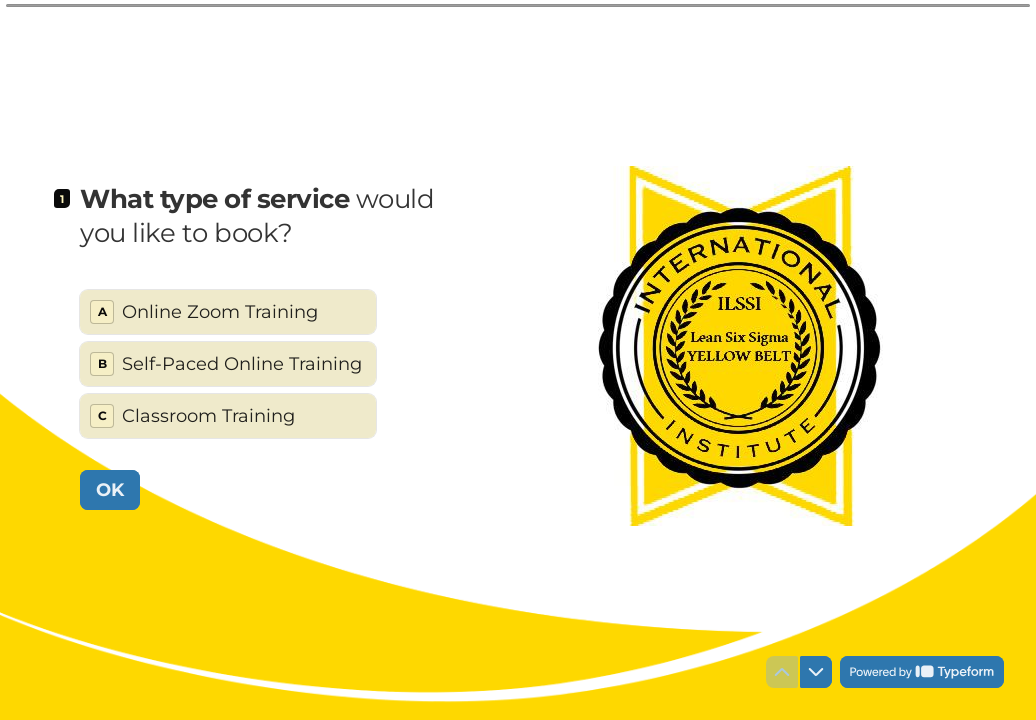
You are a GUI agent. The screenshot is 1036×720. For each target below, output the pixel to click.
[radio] (228, 312)
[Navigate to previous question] (782, 672)
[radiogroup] (228, 364)
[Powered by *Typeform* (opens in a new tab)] (922, 672)
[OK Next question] (110, 489)
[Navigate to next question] (816, 672)
